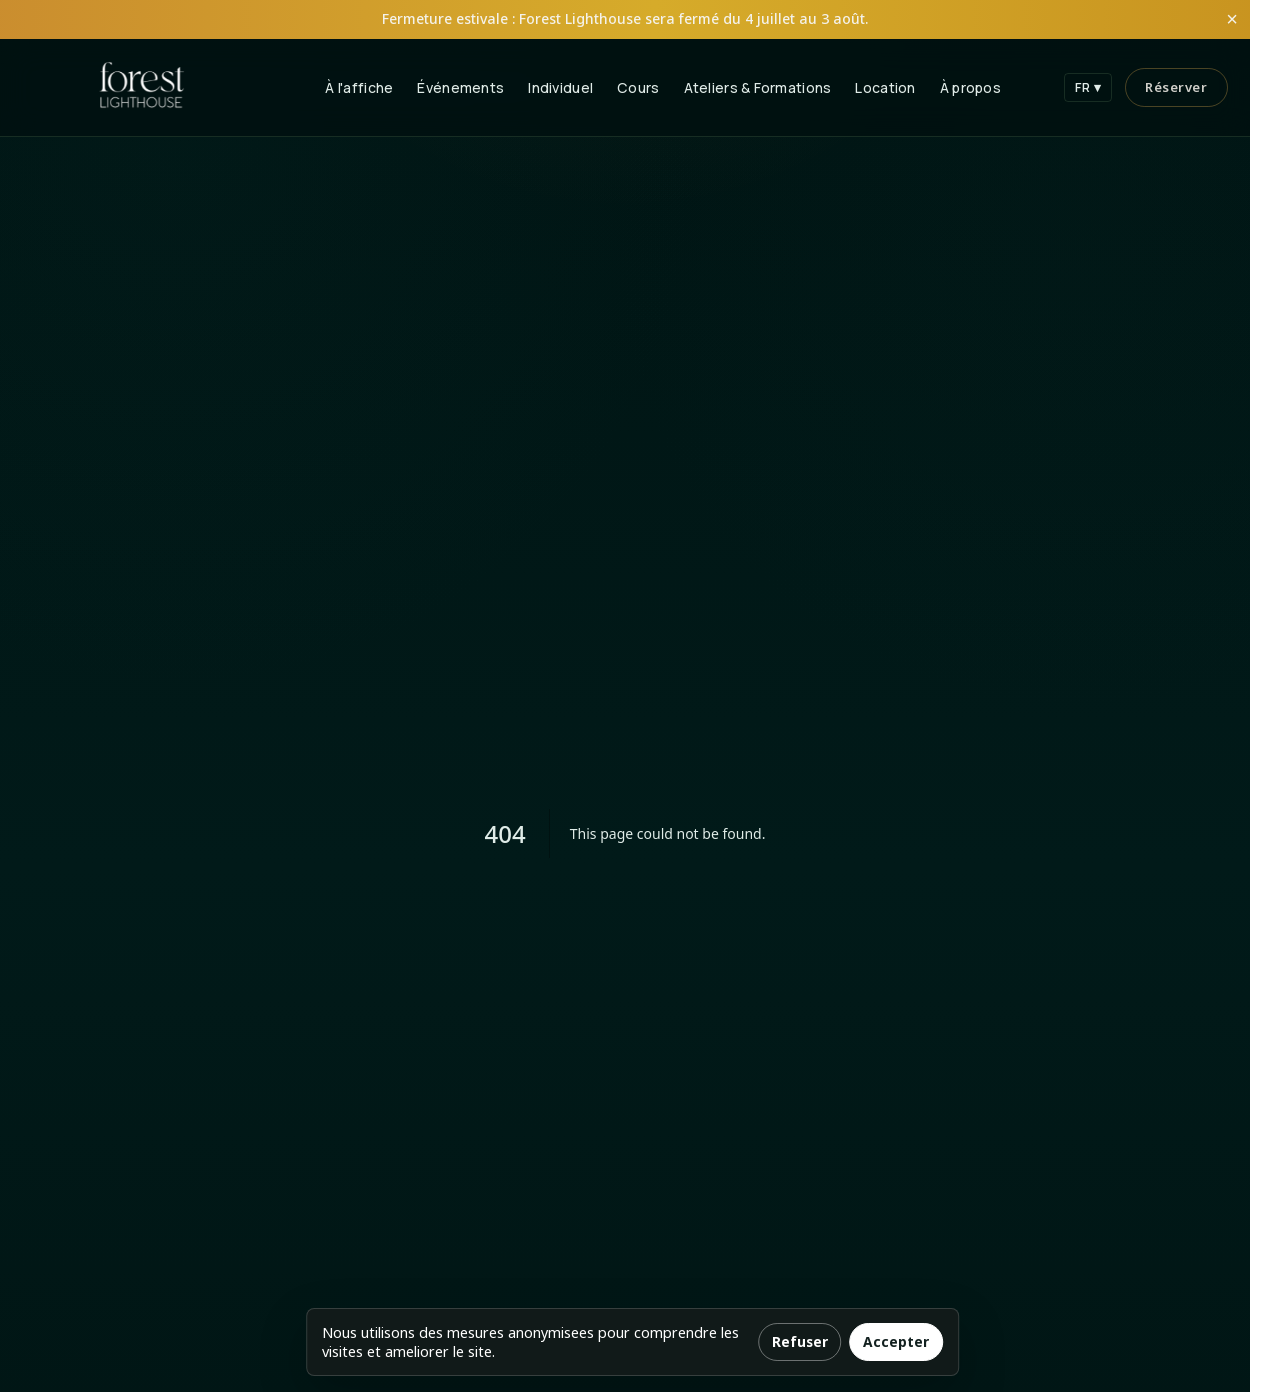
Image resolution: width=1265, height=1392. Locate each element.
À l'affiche (359, 87)
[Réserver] (1176, 87)
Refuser (800, 1341)
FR (1088, 87)
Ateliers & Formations (758, 87)
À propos (970, 87)
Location (885, 87)
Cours (638, 87)
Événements (460, 87)
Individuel (560, 87)
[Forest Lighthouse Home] (142, 87)
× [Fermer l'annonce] (1232, 19)
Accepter (896, 1341)
